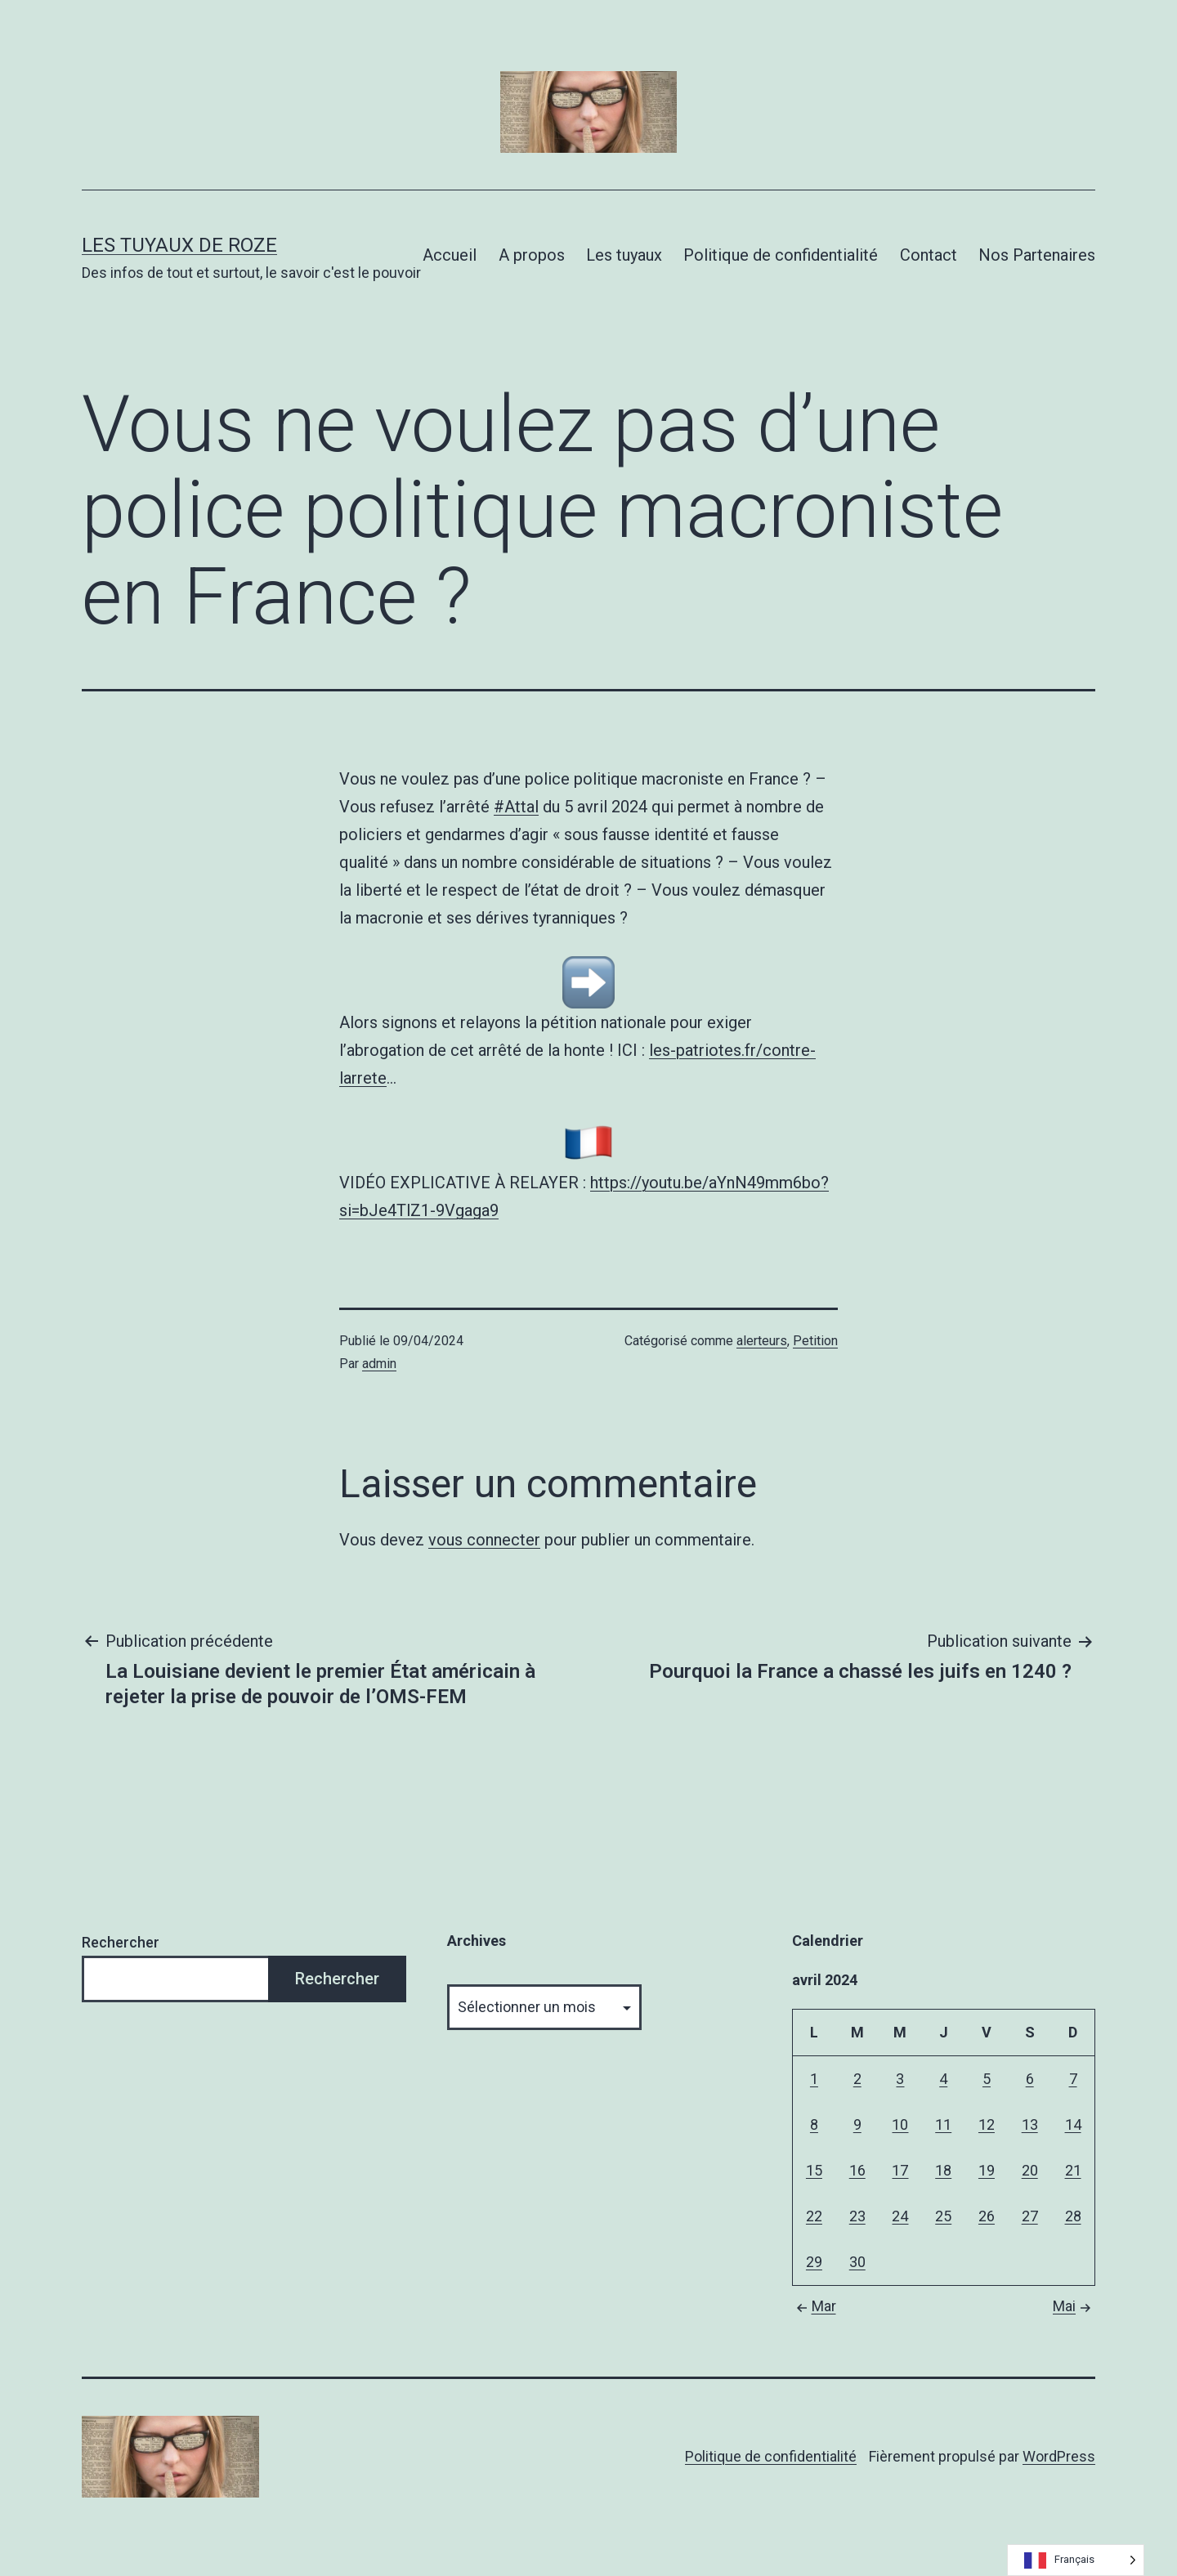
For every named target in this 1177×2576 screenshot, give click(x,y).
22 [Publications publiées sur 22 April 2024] (814, 2216)
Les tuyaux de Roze (179, 245)
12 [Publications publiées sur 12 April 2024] (986, 2124)
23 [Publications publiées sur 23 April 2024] (857, 2216)
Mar (814, 2305)
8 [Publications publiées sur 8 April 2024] (814, 2124)
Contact (928, 255)
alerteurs (761, 1340)
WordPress (1059, 2456)
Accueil (450, 255)
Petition (815, 1340)
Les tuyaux (624, 255)
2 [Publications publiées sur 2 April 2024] (857, 2078)
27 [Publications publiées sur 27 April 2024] (1030, 2216)
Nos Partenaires (1036, 255)
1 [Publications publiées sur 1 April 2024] (814, 2078)
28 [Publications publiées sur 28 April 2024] (1073, 2216)
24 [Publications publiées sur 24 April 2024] (900, 2216)
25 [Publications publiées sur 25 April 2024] (943, 2216)
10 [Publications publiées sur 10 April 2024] (900, 2124)
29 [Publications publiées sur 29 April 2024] (814, 2261)
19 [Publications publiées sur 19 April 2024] (986, 2170)
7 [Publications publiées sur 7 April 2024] (1073, 2078)
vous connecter (484, 1540)
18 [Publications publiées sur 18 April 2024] (943, 2170)
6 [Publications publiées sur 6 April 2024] (1030, 2078)
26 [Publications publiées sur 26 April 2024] (986, 2216)
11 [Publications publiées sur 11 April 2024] (943, 2124)
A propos (532, 255)
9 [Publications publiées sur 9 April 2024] (857, 2124)
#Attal (516, 806)
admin (379, 1363)
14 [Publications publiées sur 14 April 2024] (1073, 2124)
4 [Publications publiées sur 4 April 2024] (943, 2078)
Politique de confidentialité (780, 255)
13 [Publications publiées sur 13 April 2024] (1030, 2124)
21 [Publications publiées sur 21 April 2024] (1073, 2170)
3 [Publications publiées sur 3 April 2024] (900, 2078)
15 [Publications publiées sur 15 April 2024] (814, 2170)
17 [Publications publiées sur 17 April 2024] (900, 2170)
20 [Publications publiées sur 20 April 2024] (1030, 2170)
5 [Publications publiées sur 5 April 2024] (986, 2078)
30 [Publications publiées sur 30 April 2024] (857, 2261)
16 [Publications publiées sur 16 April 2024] (857, 2170)
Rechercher (120, 1942)
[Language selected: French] (1075, 2560)
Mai (1074, 2305)
